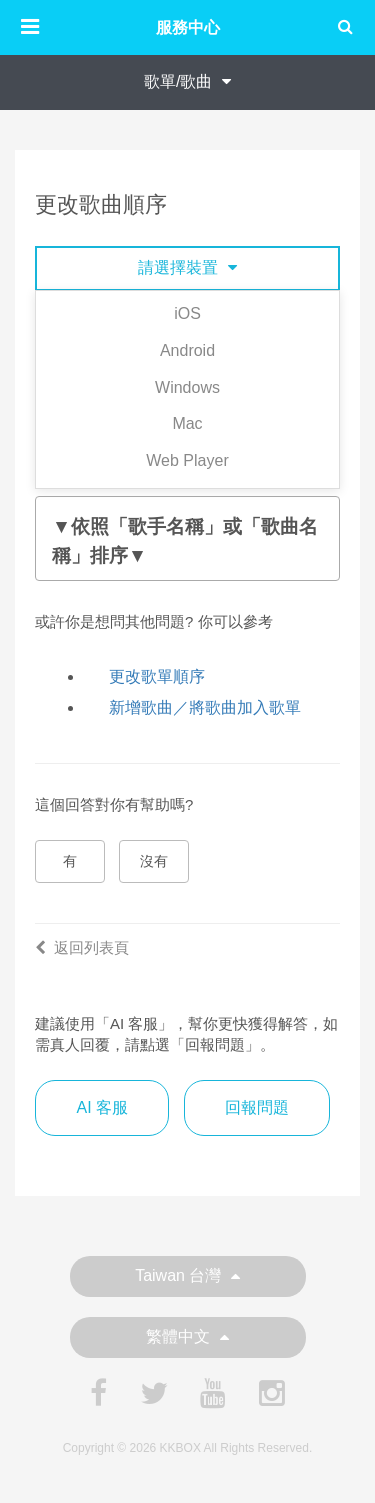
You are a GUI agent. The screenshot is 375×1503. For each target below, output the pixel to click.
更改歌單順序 (157, 676)
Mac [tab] (187, 423)
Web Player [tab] (187, 460)
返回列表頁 (82, 947)
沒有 (154, 861)
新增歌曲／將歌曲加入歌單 (205, 707)
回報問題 (257, 1107)
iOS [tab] (187, 313)
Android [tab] (187, 350)
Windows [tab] (187, 387)
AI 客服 (102, 1107)
